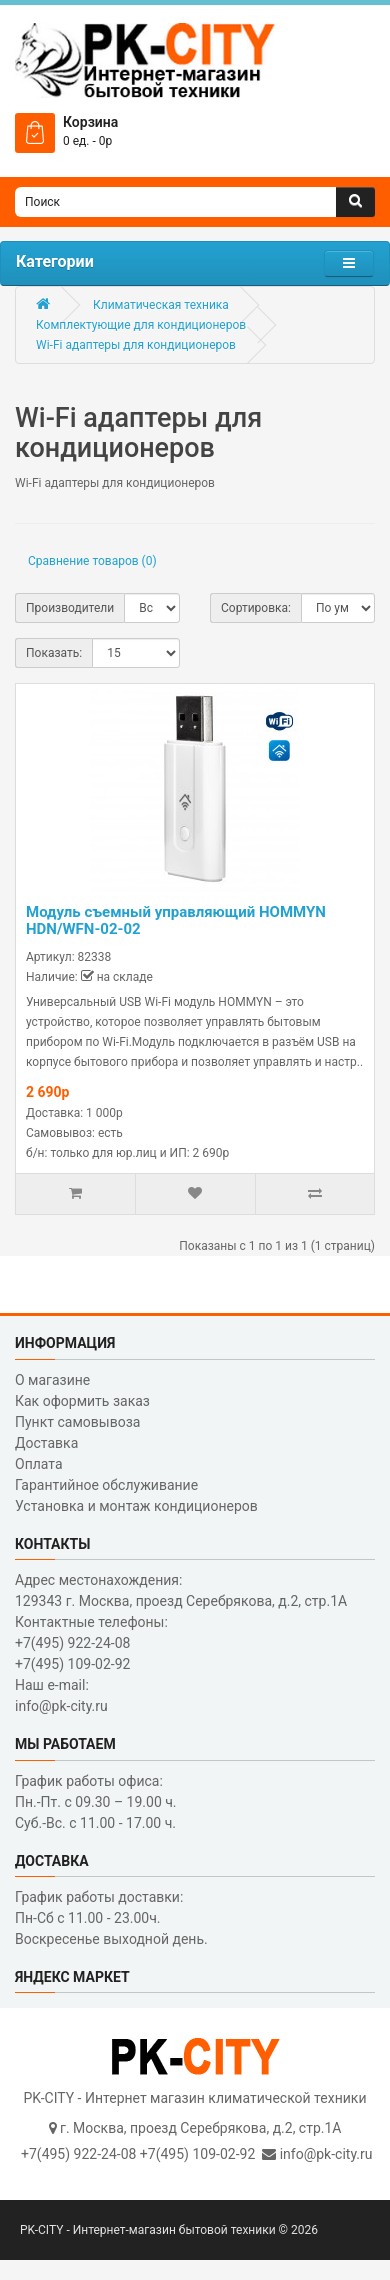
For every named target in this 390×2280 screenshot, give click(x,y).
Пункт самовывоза (77, 1422)
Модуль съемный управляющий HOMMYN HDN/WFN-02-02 (176, 920)
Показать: (54, 653)
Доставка (46, 1443)
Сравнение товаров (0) (92, 561)
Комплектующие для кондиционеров (141, 325)
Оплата (39, 1464)
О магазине (52, 1380)
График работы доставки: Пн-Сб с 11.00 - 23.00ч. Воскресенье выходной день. (111, 1918)
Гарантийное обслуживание (106, 1485)
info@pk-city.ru (326, 2154)
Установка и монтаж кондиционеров (136, 1506)
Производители (70, 608)
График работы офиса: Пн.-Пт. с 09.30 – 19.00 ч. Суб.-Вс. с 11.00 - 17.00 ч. (96, 1802)
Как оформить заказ (82, 1401)
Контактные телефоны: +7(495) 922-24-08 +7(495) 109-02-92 (91, 1643)
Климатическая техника (161, 305)
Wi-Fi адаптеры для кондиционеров (136, 345)
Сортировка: (256, 608)
